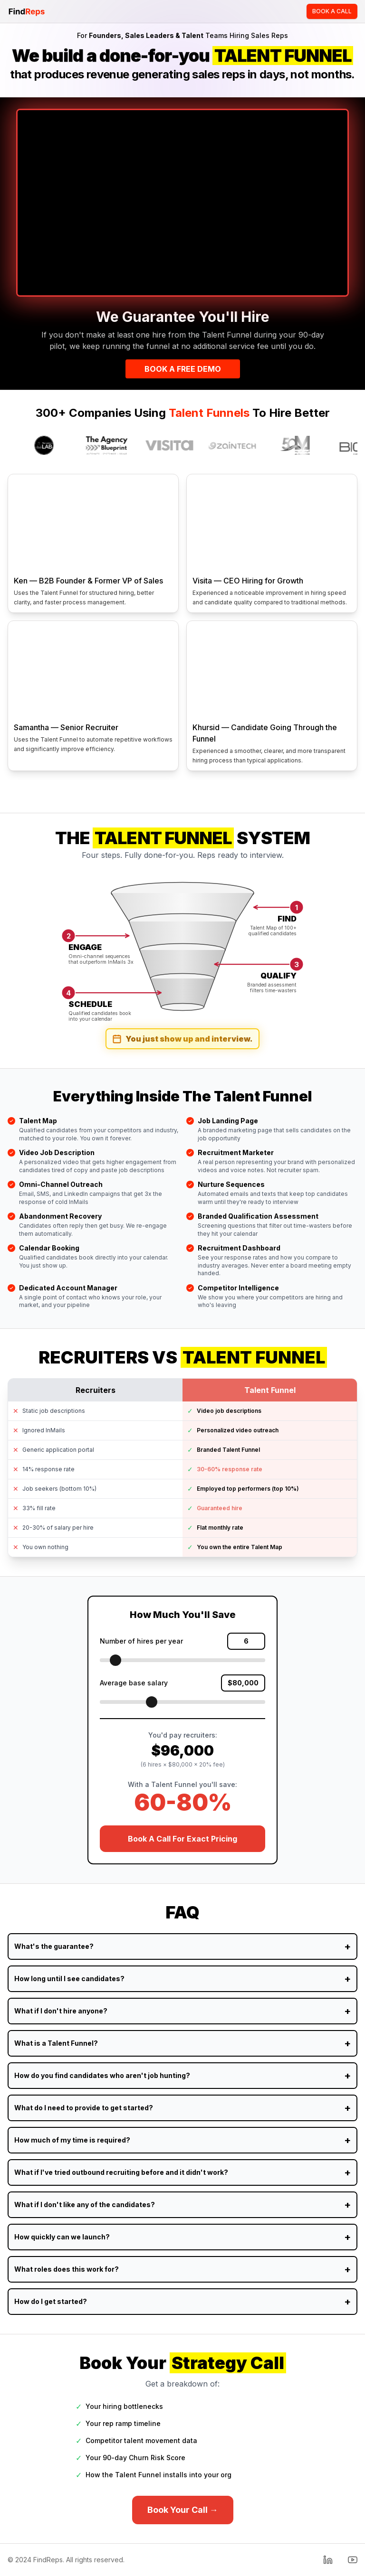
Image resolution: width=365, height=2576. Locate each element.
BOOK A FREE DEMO (182, 369)
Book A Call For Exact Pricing (182, 1838)
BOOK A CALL (332, 11)
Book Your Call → (182, 2510)
